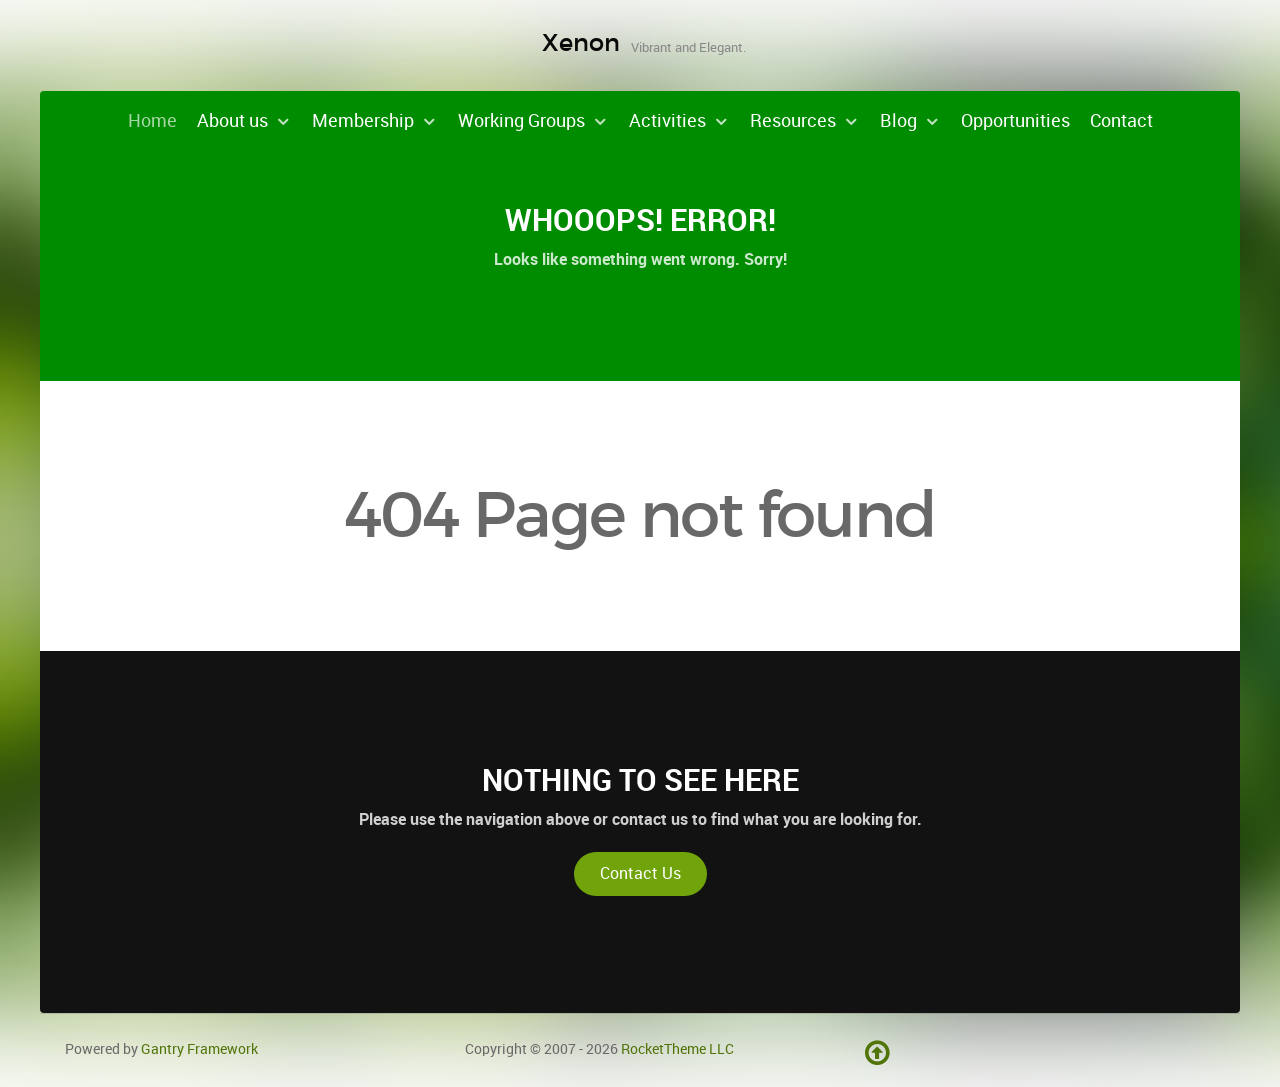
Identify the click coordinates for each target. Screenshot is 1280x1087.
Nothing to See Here (640, 780)
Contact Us (640, 873)
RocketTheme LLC (677, 1049)
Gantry (199, 1049)
